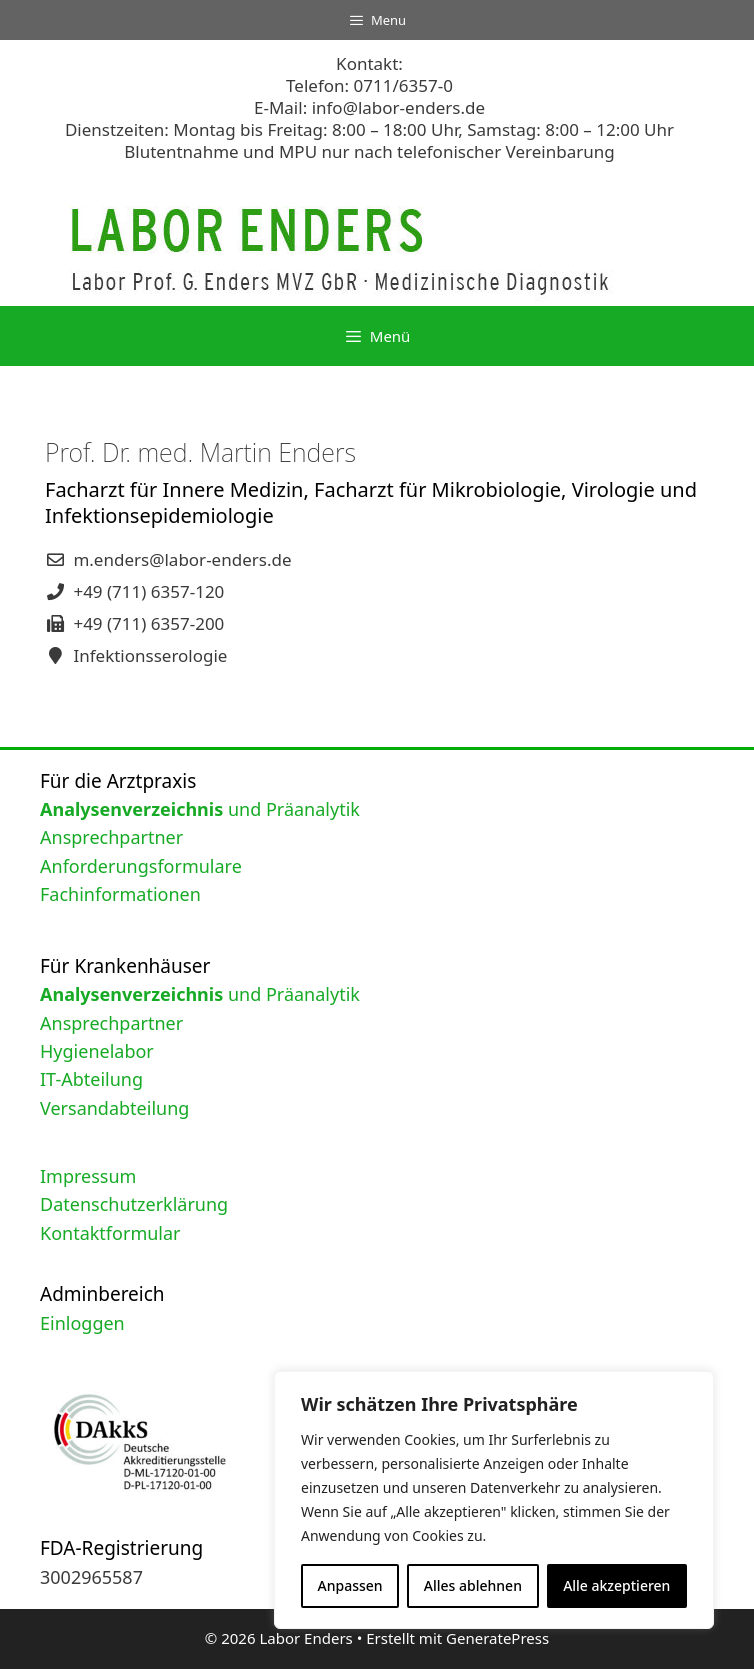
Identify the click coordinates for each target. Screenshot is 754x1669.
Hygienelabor (97, 1051)
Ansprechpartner (111, 837)
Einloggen (82, 1323)
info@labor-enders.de (398, 107)
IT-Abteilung (91, 1079)
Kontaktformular (110, 1233)
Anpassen (350, 1585)
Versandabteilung (114, 1108)
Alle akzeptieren (616, 1585)
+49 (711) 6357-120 (148, 591)
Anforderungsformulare (141, 866)
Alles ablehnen (473, 1585)
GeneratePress (497, 1638)
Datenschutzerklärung (134, 1204)
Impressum (88, 1176)
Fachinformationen (120, 894)
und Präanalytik (200, 809)
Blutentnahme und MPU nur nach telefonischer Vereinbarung (369, 151)
